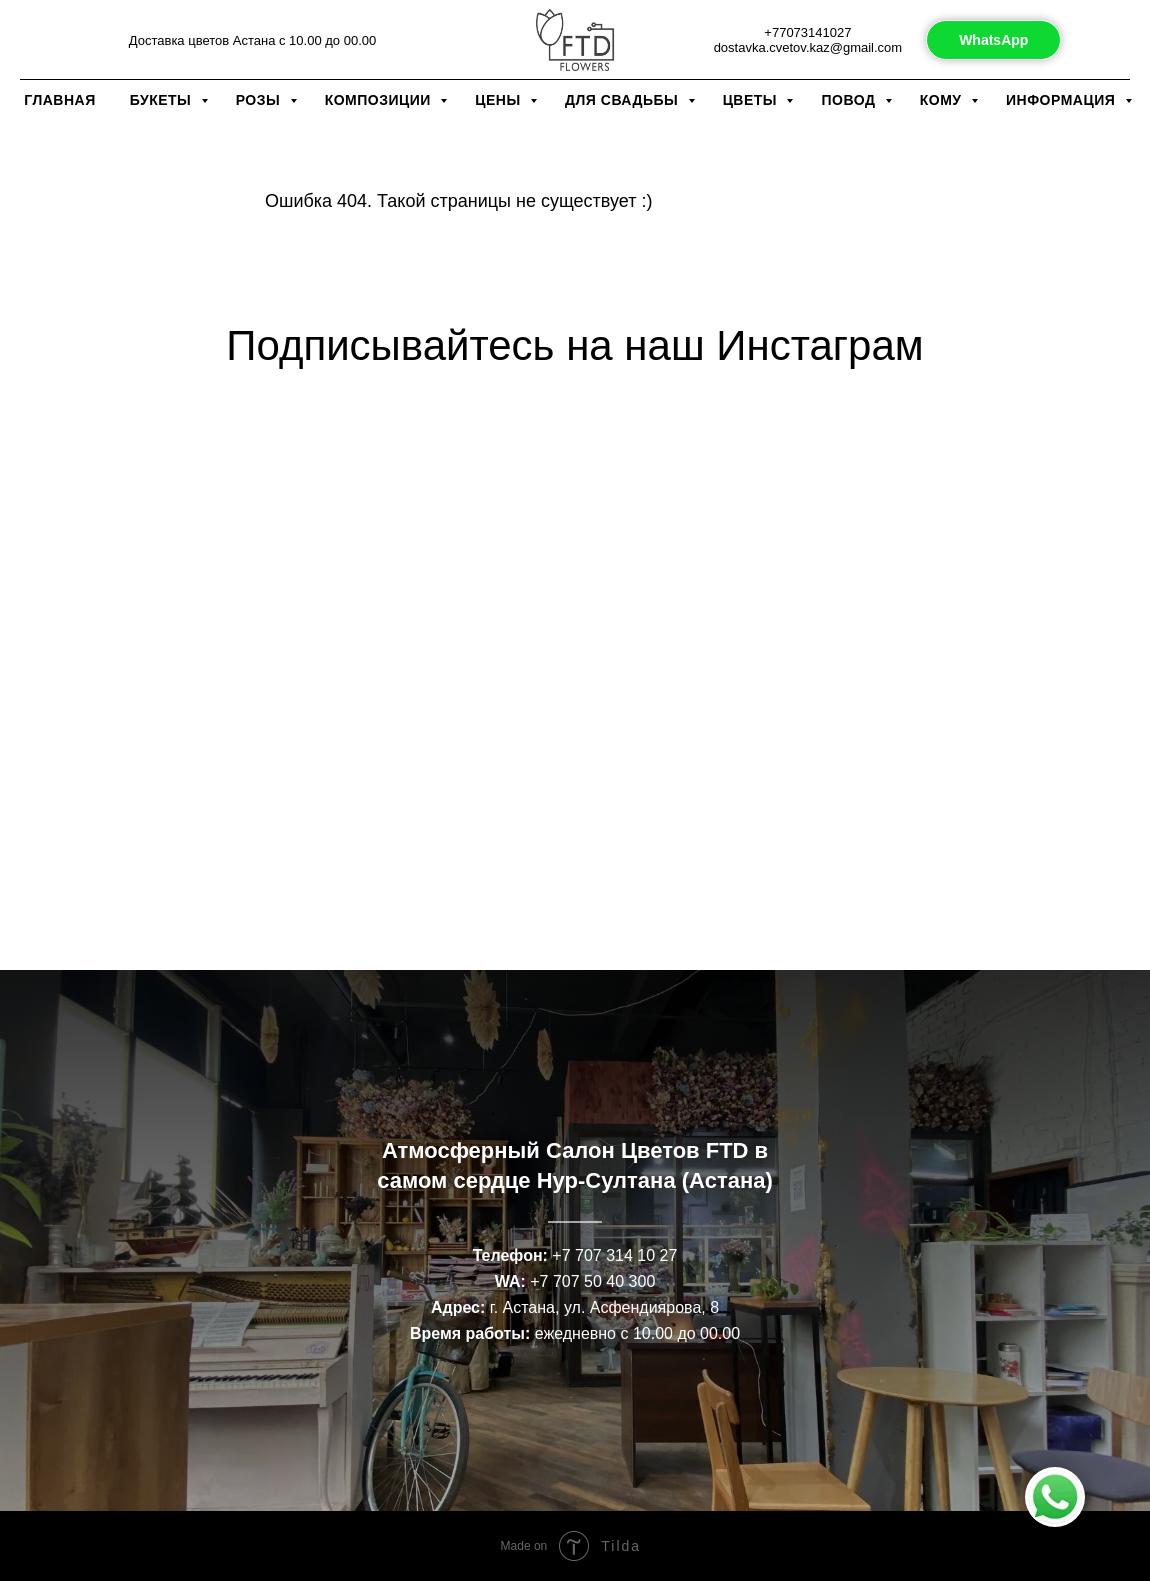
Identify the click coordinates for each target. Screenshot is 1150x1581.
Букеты (163, 100)
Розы (260, 100)
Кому (943, 100)
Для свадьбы (624, 100)
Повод (850, 100)
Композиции (380, 100)
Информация (1063, 100)
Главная (59, 100)
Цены (500, 100)
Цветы (752, 100)
